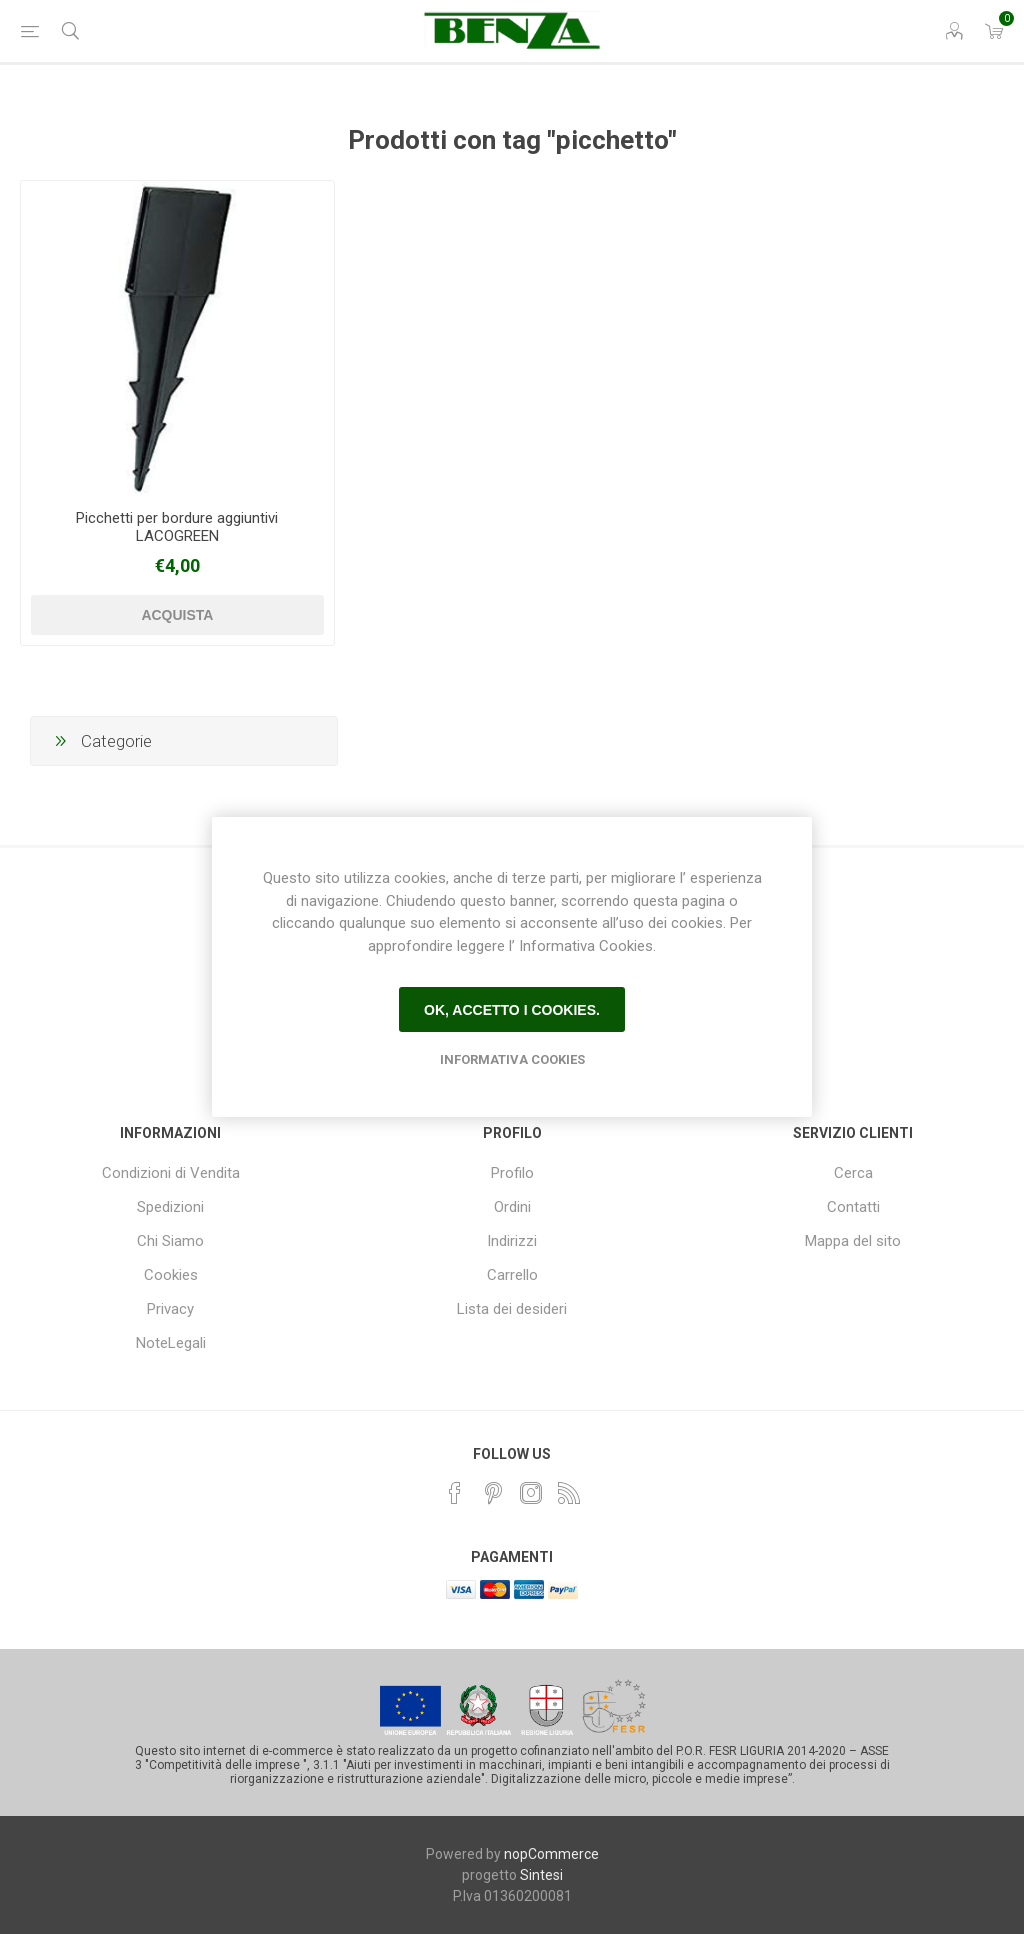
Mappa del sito (853, 1241)
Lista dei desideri (512, 1309)
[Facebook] (455, 1493)
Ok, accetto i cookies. (512, 1010)
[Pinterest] (493, 1493)
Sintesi (541, 1875)
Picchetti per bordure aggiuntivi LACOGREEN (177, 527)
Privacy (170, 1309)
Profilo (512, 1173)
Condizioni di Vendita (171, 1173)
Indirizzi (512, 1241)
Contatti (853, 1207)
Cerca (853, 1173)
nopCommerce (551, 1854)
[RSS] (569, 1493)
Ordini (512, 1207)
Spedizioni (170, 1207)
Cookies (171, 1275)
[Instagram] (531, 1493)
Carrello (512, 1275)
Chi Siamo (170, 1241)
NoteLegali (171, 1343)
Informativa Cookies (512, 1059)
